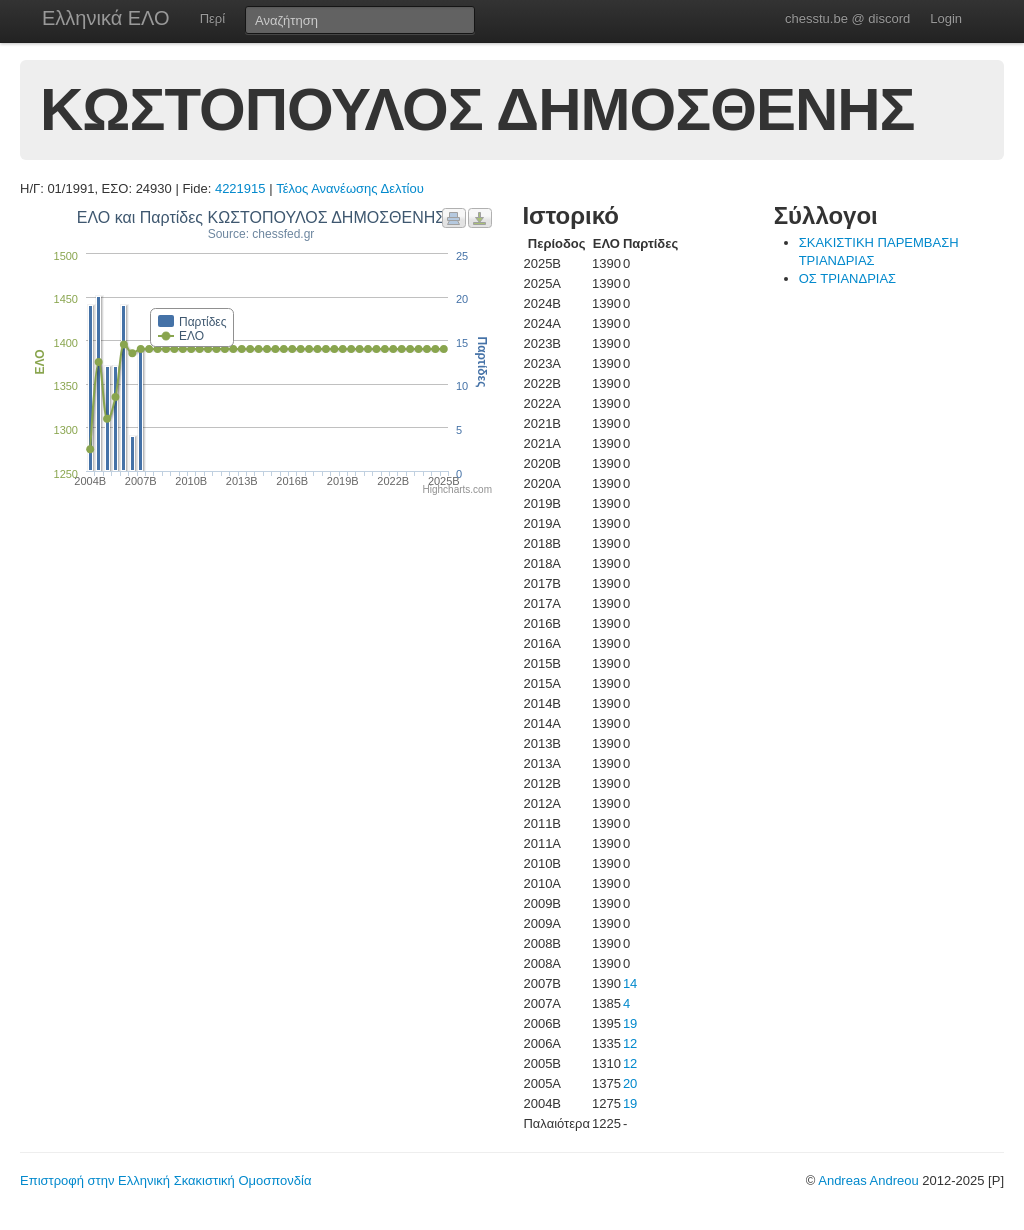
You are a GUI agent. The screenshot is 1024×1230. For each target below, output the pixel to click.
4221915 (240, 188)
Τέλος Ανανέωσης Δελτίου (350, 188)
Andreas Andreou (868, 1180)
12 (630, 1043)
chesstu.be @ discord (847, 18)
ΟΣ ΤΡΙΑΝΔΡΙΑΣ (847, 278)
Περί (212, 18)
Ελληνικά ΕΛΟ (106, 18)
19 (630, 1023)
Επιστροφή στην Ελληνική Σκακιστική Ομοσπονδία (165, 1180)
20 (630, 1083)
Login (946, 18)
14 (630, 983)
